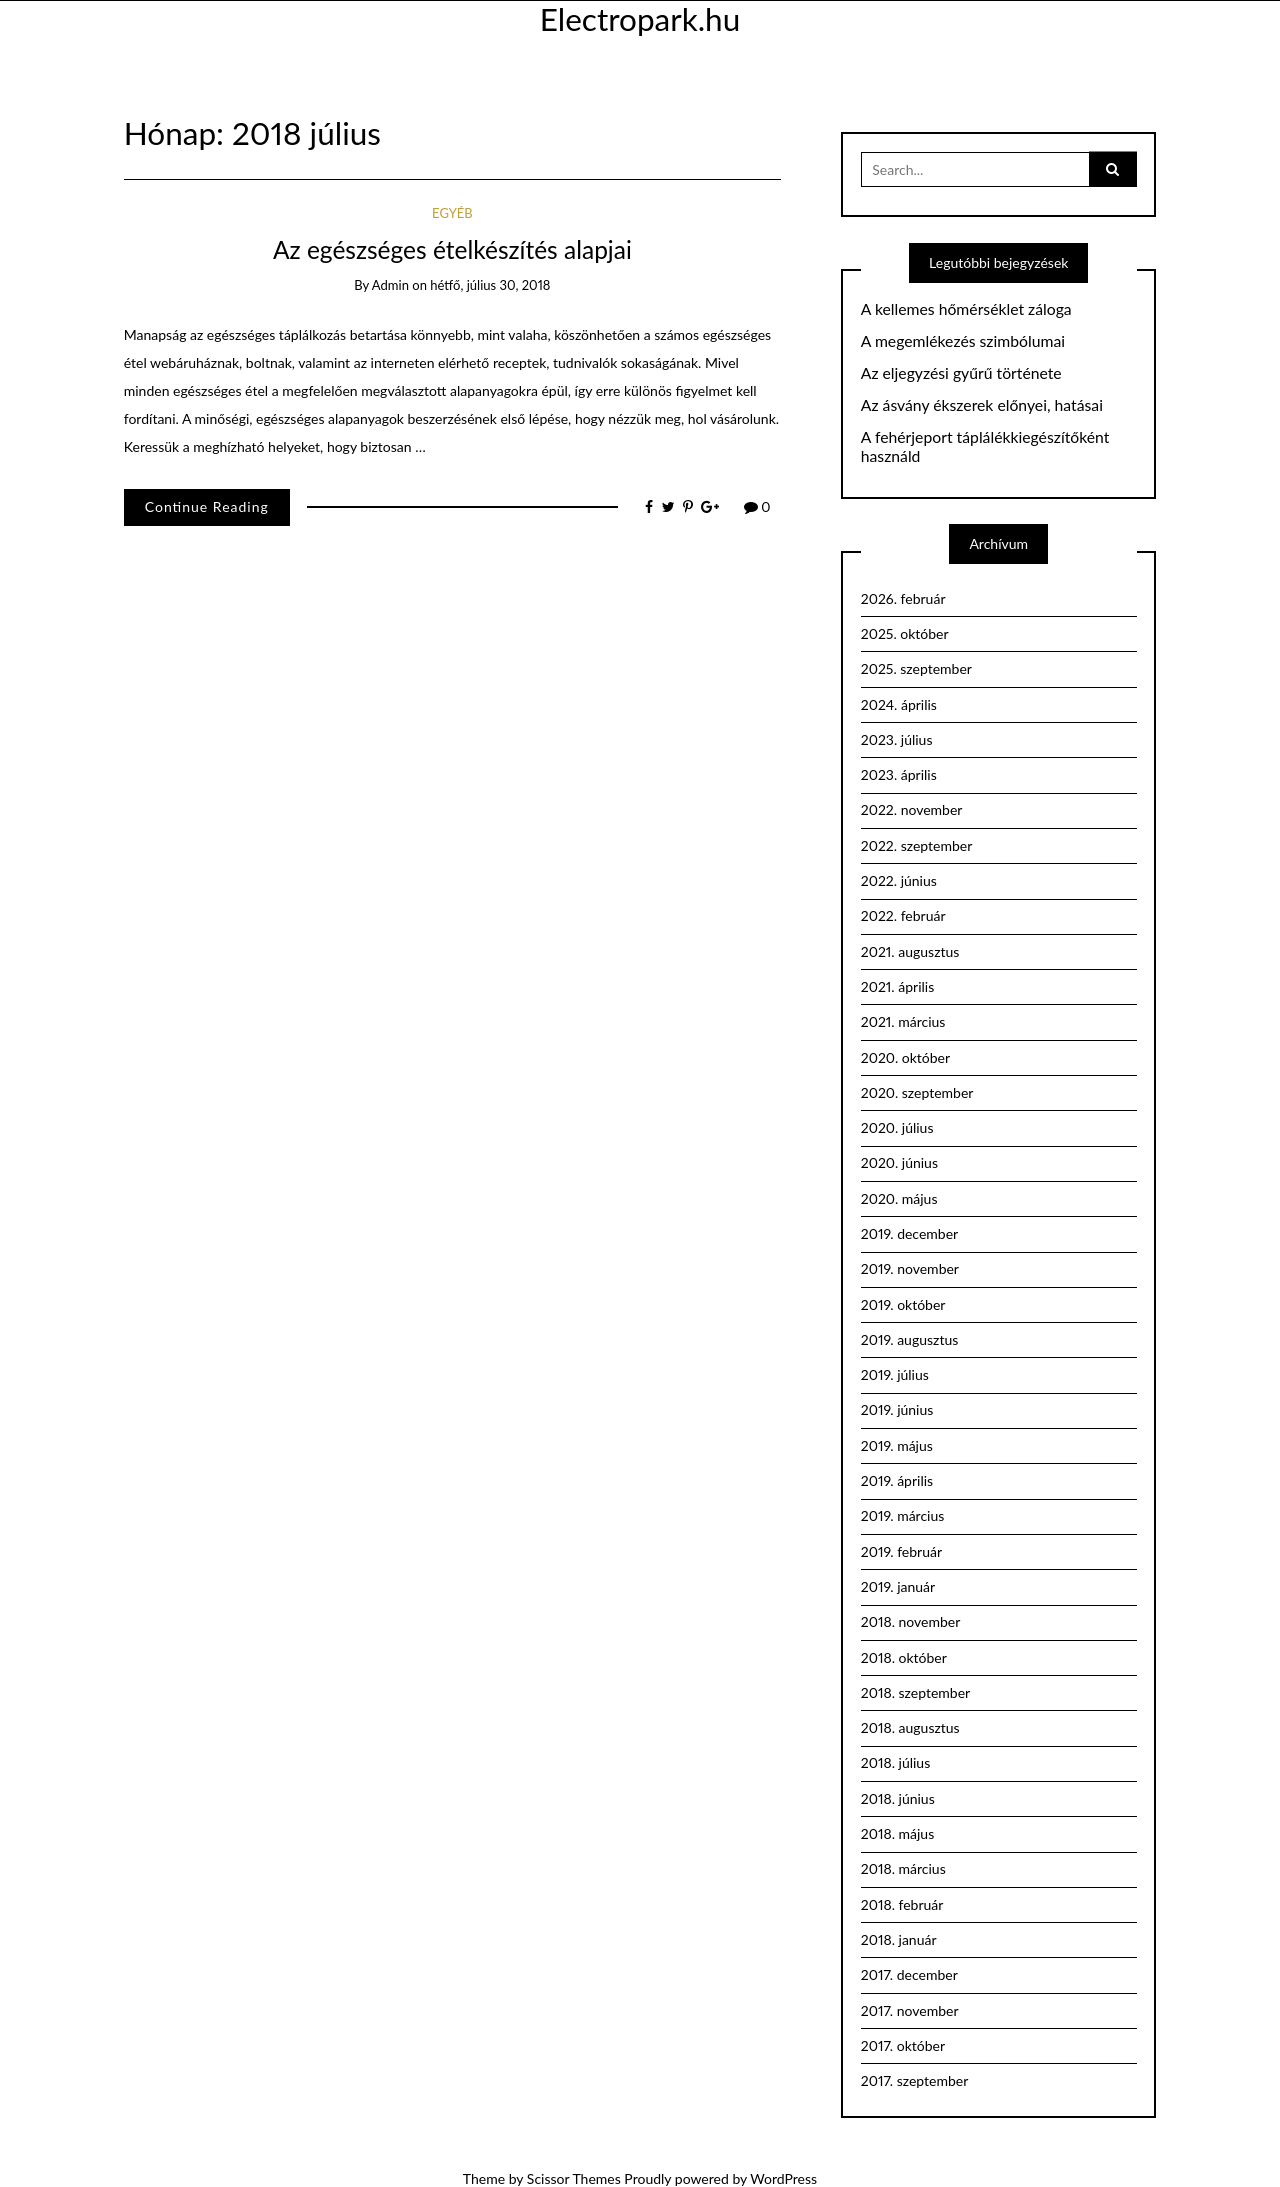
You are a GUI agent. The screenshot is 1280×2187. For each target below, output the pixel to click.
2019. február (901, 1551)
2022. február (903, 915)
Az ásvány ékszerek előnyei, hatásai (982, 405)
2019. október (903, 1304)
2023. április (899, 774)
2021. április (898, 986)
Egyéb (452, 213)
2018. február (902, 1904)
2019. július (895, 1374)
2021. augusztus (910, 951)
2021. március (903, 1021)
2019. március (903, 1515)
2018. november (911, 1621)
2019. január (898, 1586)
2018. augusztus (910, 1727)
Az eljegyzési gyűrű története (961, 373)
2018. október (904, 1657)
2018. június (898, 1798)
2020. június (899, 1162)
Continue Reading (207, 506)
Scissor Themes (574, 2178)
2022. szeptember (917, 845)
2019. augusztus (910, 1339)
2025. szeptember (916, 668)
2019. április (897, 1480)
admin (390, 285)
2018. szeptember (915, 1692)
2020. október (905, 1057)
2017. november (910, 2010)
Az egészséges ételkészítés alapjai (452, 249)
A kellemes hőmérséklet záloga (966, 309)
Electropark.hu (640, 19)
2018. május (898, 1833)
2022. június (899, 880)
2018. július (896, 1762)
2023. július (897, 739)
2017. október (903, 2045)
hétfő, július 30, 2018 (490, 285)
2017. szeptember (915, 2080)
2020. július (897, 1127)
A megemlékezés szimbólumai (963, 341)
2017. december (909, 1974)
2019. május (897, 1445)
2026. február (903, 598)
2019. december (909, 1233)
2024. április (899, 704)
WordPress (783, 2178)
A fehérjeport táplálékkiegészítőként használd (985, 446)
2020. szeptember (917, 1092)
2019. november (910, 1268)
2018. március (903, 1868)
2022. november (912, 809)
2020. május (899, 1198)
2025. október (905, 633)
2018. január (899, 1939)
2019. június (897, 1409)
